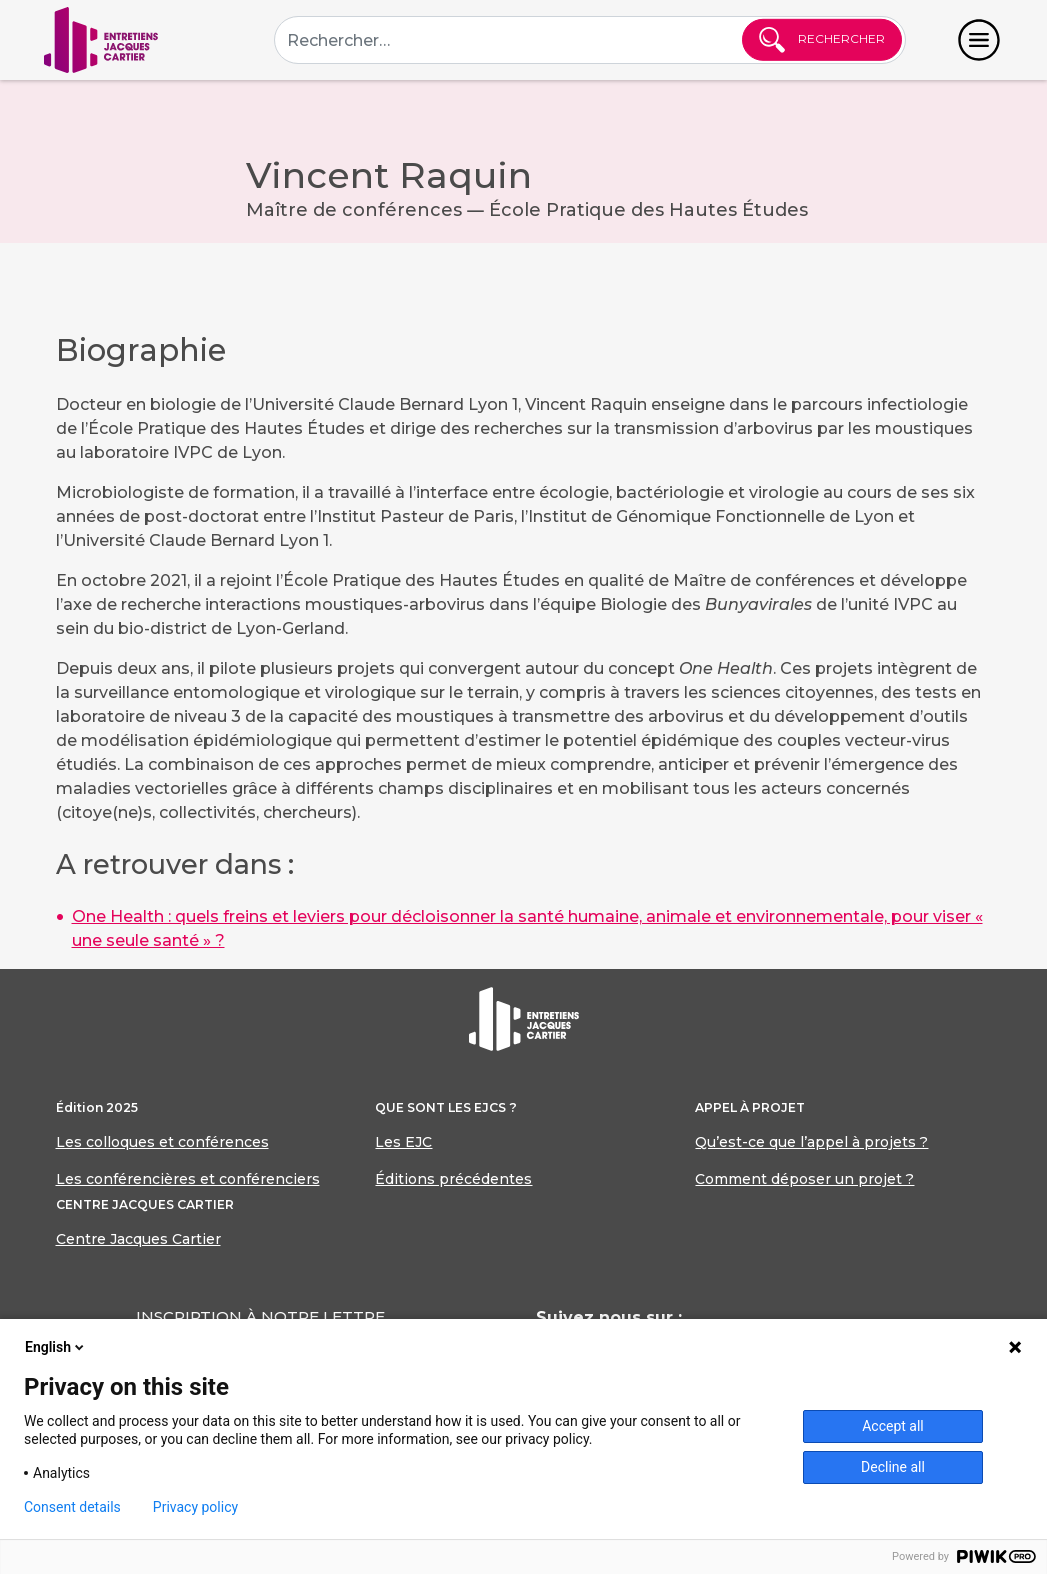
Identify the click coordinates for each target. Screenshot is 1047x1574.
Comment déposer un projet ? (804, 1179)
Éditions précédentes (453, 1179)
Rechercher (822, 40)
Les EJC (403, 1142)
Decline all (893, 1467)
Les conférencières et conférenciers (188, 1179)
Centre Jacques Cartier (138, 1239)
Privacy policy (195, 1507)
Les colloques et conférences (162, 1142)
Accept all (893, 1426)
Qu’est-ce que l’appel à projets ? (811, 1142)
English (56, 1347)
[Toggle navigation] (979, 40)
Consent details (72, 1507)
